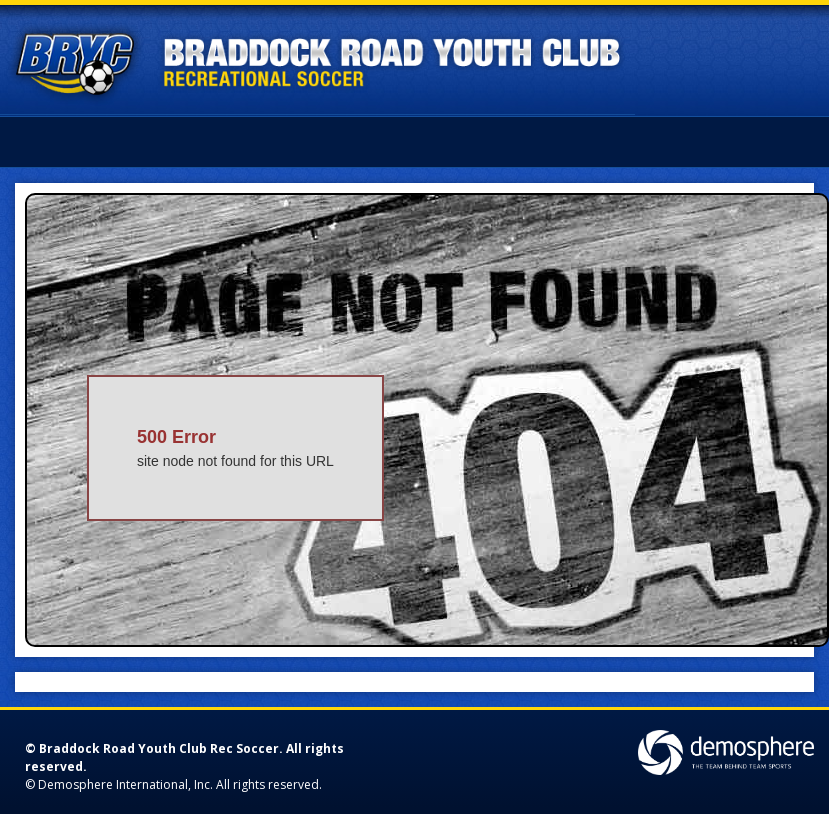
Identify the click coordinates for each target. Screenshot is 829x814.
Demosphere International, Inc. (125, 784)
